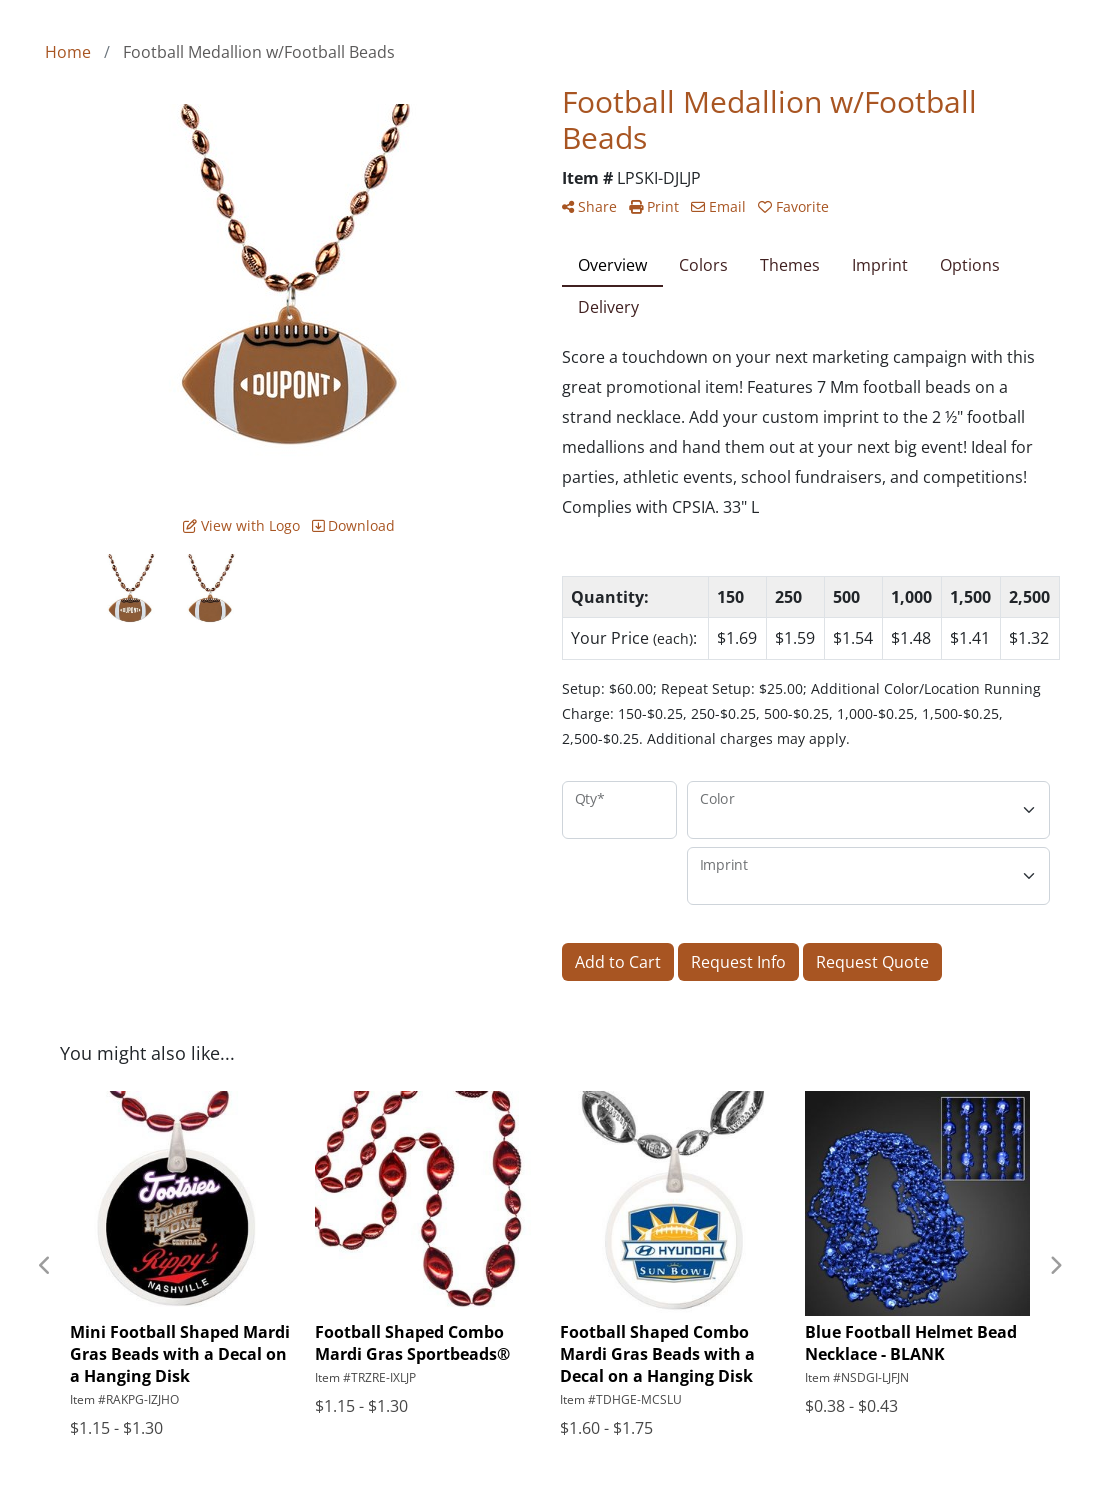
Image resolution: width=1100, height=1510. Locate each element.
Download (353, 525)
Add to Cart (618, 962)
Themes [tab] (790, 265)
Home (68, 52)
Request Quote (872, 962)
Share (589, 206)
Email (718, 206)
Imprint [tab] (880, 265)
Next (1055, 1266)
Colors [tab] (703, 265)
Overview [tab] (612, 265)
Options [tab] (970, 265)
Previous (45, 1266)
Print (654, 206)
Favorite (793, 206)
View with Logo (241, 525)
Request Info (738, 962)
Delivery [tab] (608, 307)
